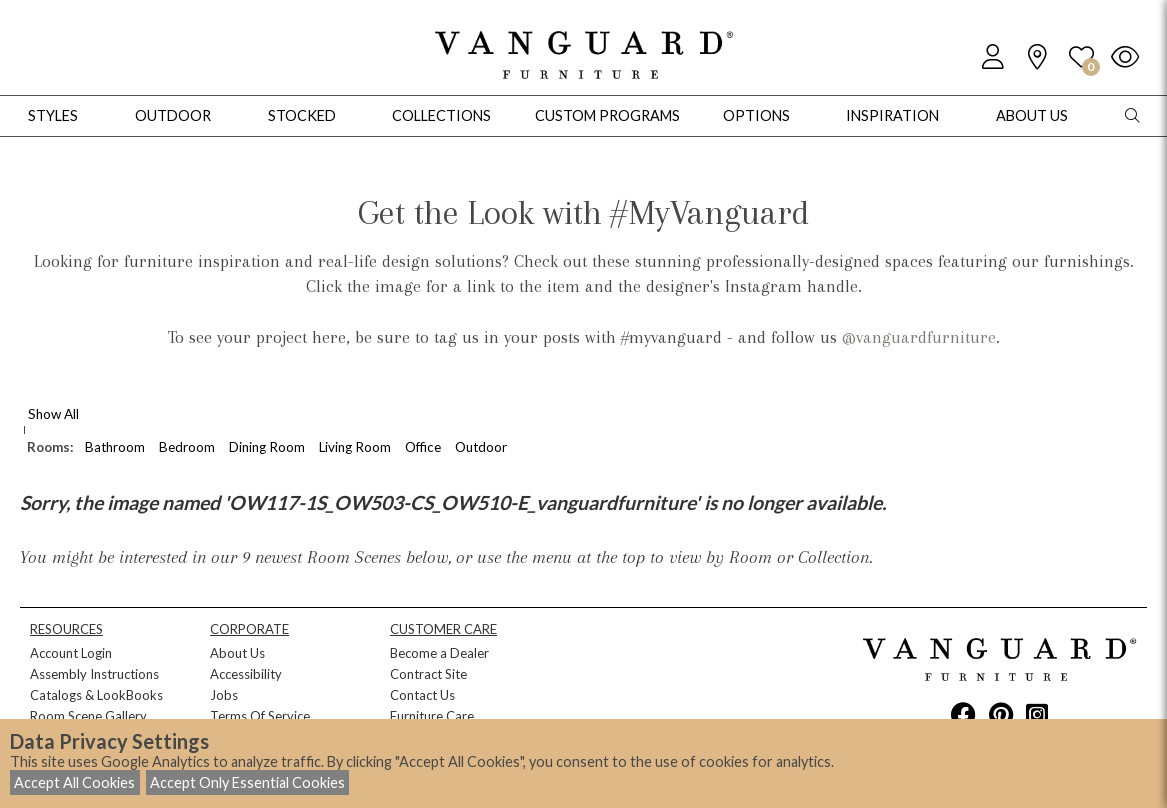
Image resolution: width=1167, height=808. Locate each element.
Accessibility (246, 674)
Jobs (224, 695)
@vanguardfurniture (919, 337)
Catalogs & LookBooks (96, 695)
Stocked (302, 115)
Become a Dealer (439, 653)
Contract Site (428, 674)
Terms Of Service (260, 716)
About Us (237, 653)
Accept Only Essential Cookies (247, 782)
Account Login (71, 653)
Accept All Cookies (74, 782)
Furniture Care (432, 716)
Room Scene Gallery (88, 716)
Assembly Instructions (94, 674)
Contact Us (422, 695)
